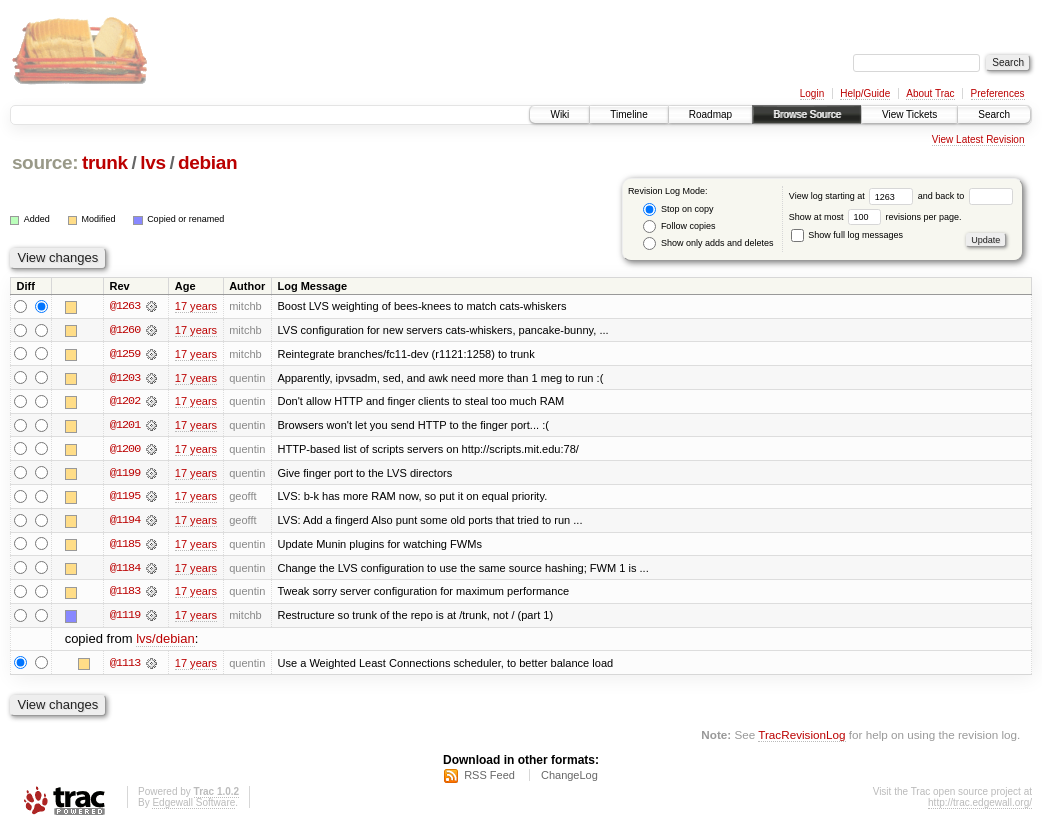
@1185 (125, 546)
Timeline (628, 114)
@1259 (125, 354)
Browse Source (807, 114)
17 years (196, 306)
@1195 (125, 498)
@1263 (125, 306)
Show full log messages (847, 235)
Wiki (559, 114)
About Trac (930, 93)
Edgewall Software (193, 806)
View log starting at (853, 196)
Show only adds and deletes (708, 243)
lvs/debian (165, 642)
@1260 (125, 330)
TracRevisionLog (801, 738)
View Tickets (909, 114)
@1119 (125, 618)
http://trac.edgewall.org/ (980, 806)
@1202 (125, 402)
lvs (152, 162)
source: (45, 162)
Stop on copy (678, 209)
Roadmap (710, 114)
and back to (965, 196)
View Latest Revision (978, 139)
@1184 (125, 570)
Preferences (998, 93)
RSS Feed (489, 779)
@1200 (125, 450)
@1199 (125, 474)
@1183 (125, 594)
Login (812, 93)
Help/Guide (865, 93)
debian (207, 162)
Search (994, 114)
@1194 (125, 522)
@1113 (125, 666)
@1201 (125, 426)
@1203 (125, 378)
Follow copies (679, 226)
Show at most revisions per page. (875, 217)
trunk (105, 162)
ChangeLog (569, 779)
